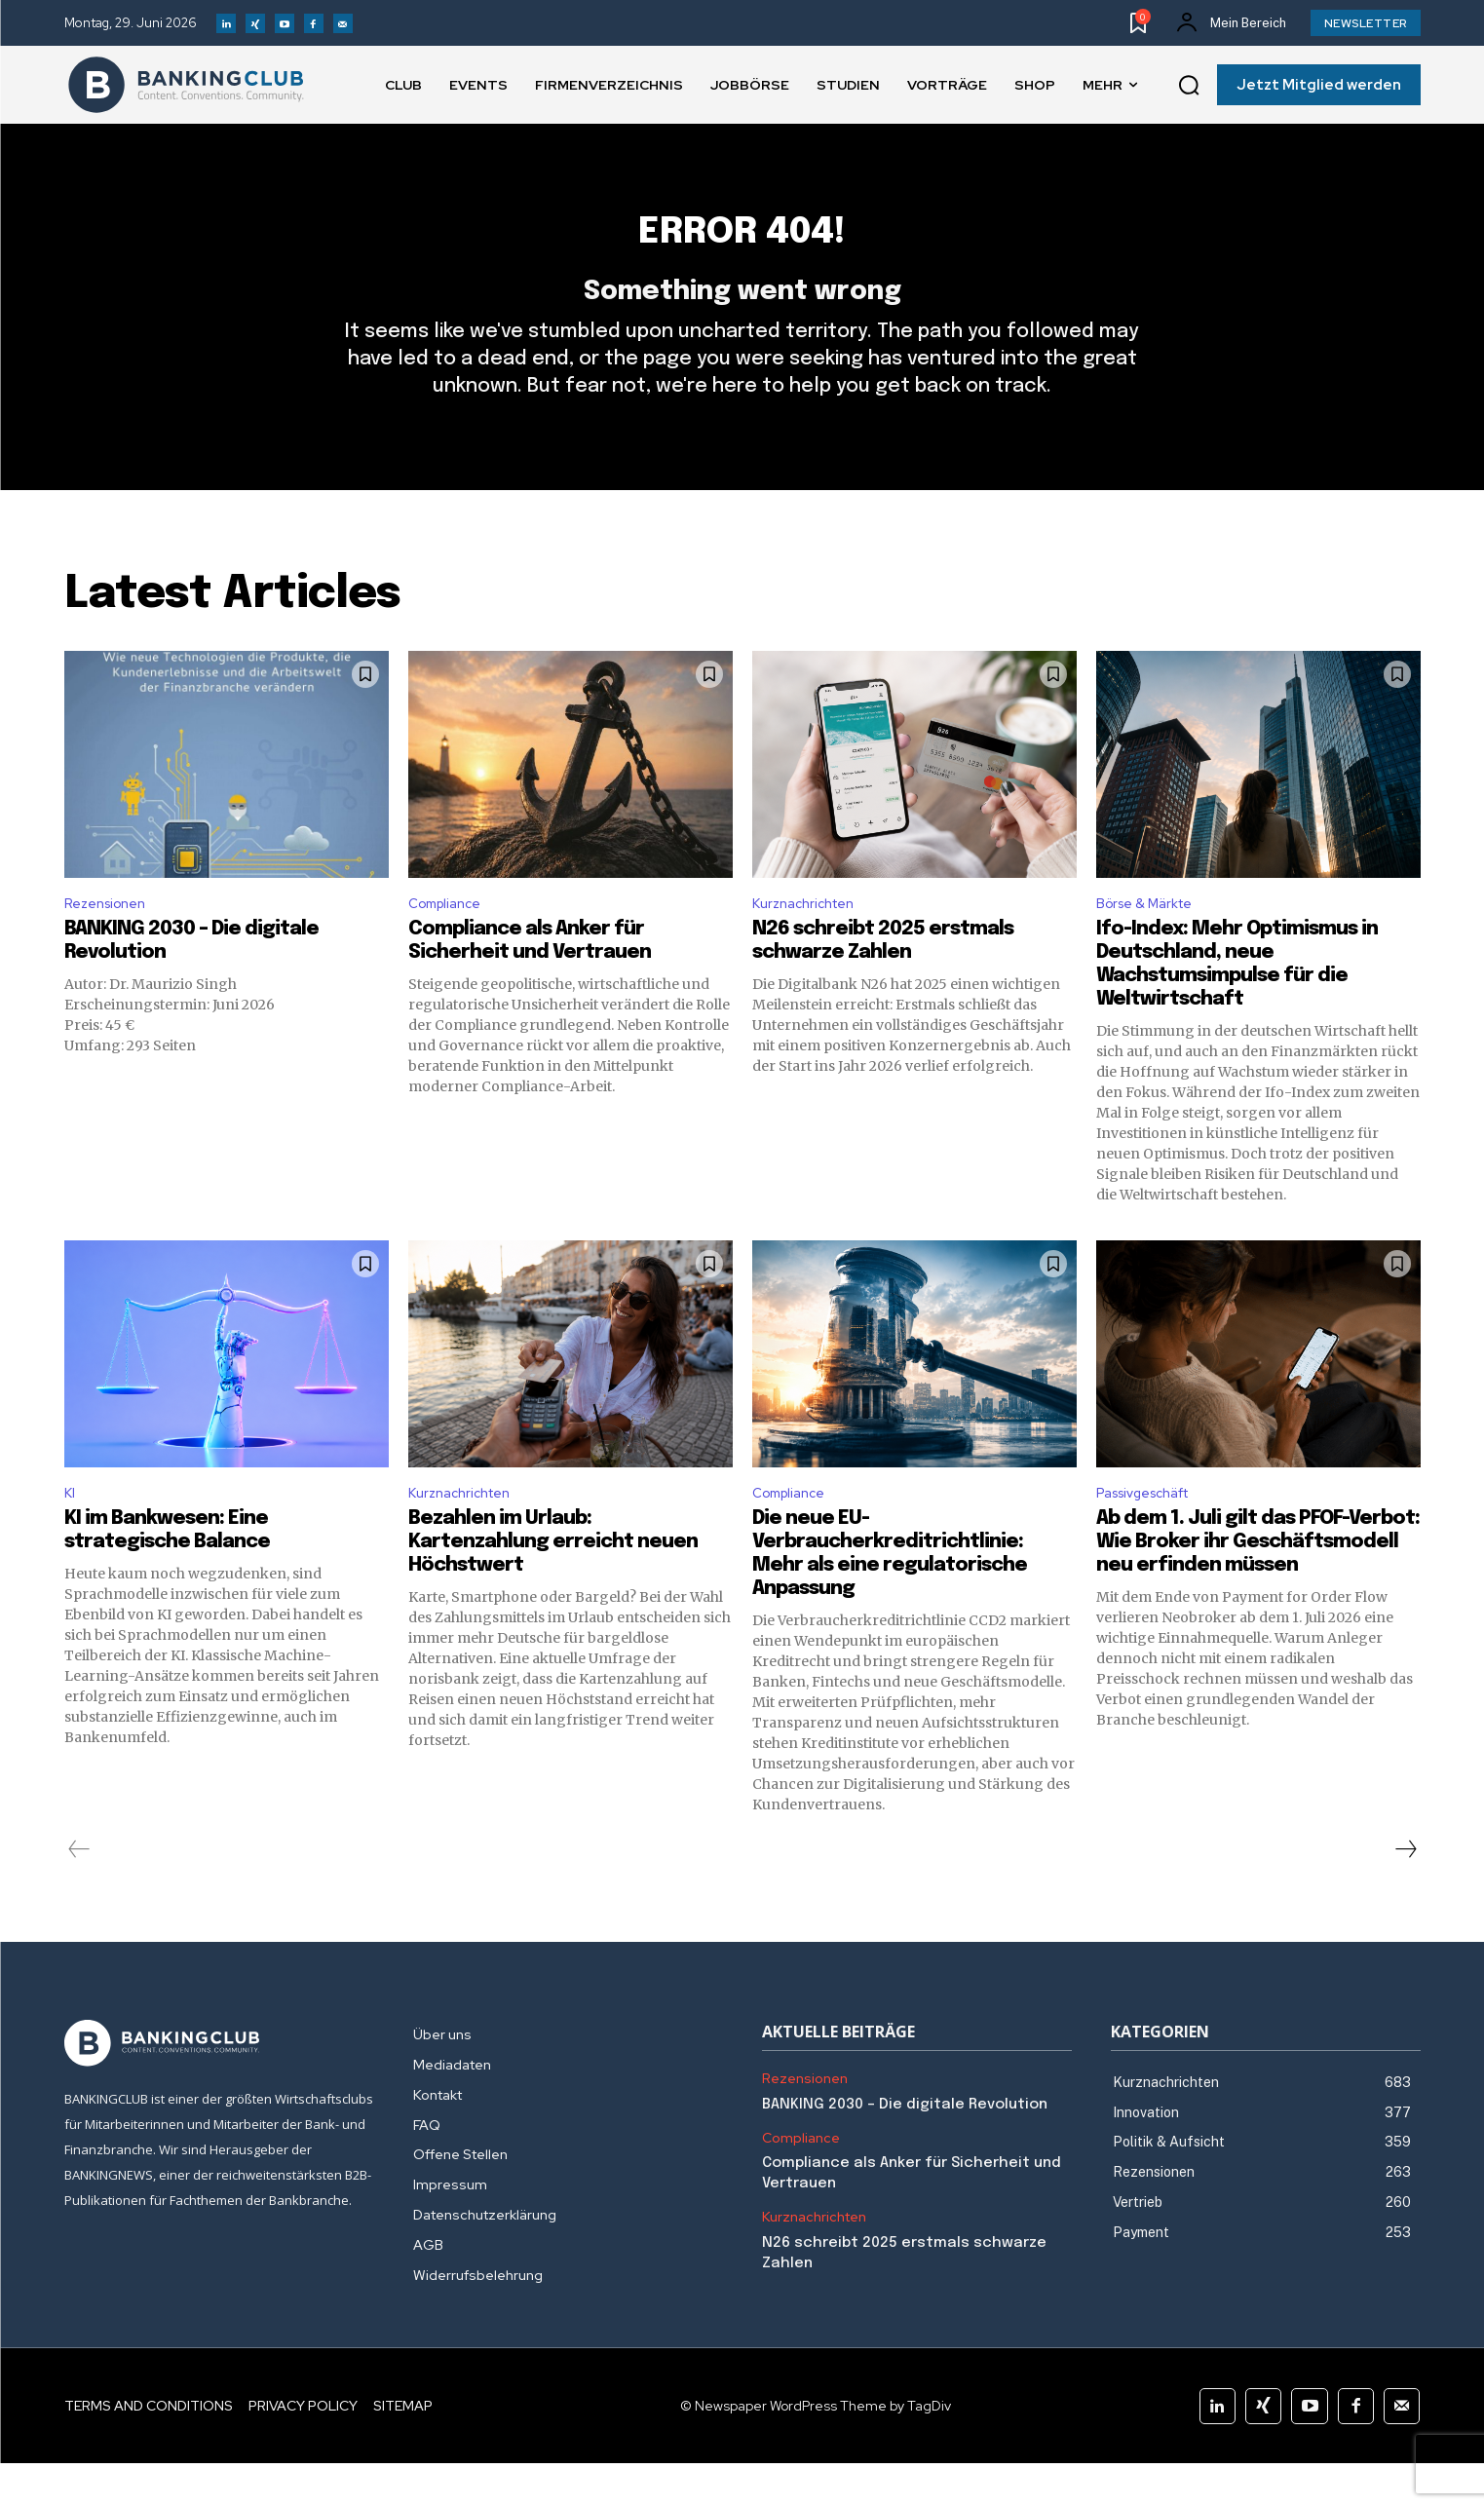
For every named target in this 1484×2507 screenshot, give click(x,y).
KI (70, 1534)
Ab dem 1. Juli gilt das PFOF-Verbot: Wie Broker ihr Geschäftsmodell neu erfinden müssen (1258, 1585)
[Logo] (186, 85)
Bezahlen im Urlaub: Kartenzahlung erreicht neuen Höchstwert (553, 1585)
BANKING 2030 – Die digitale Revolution (904, 2147)
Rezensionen (111, 940)
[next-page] (1405, 1893)
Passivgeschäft (1152, 1534)
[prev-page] (79, 1893)
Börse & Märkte (1151, 940)
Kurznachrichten (809, 940)
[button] (1189, 85)
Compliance (450, 940)
